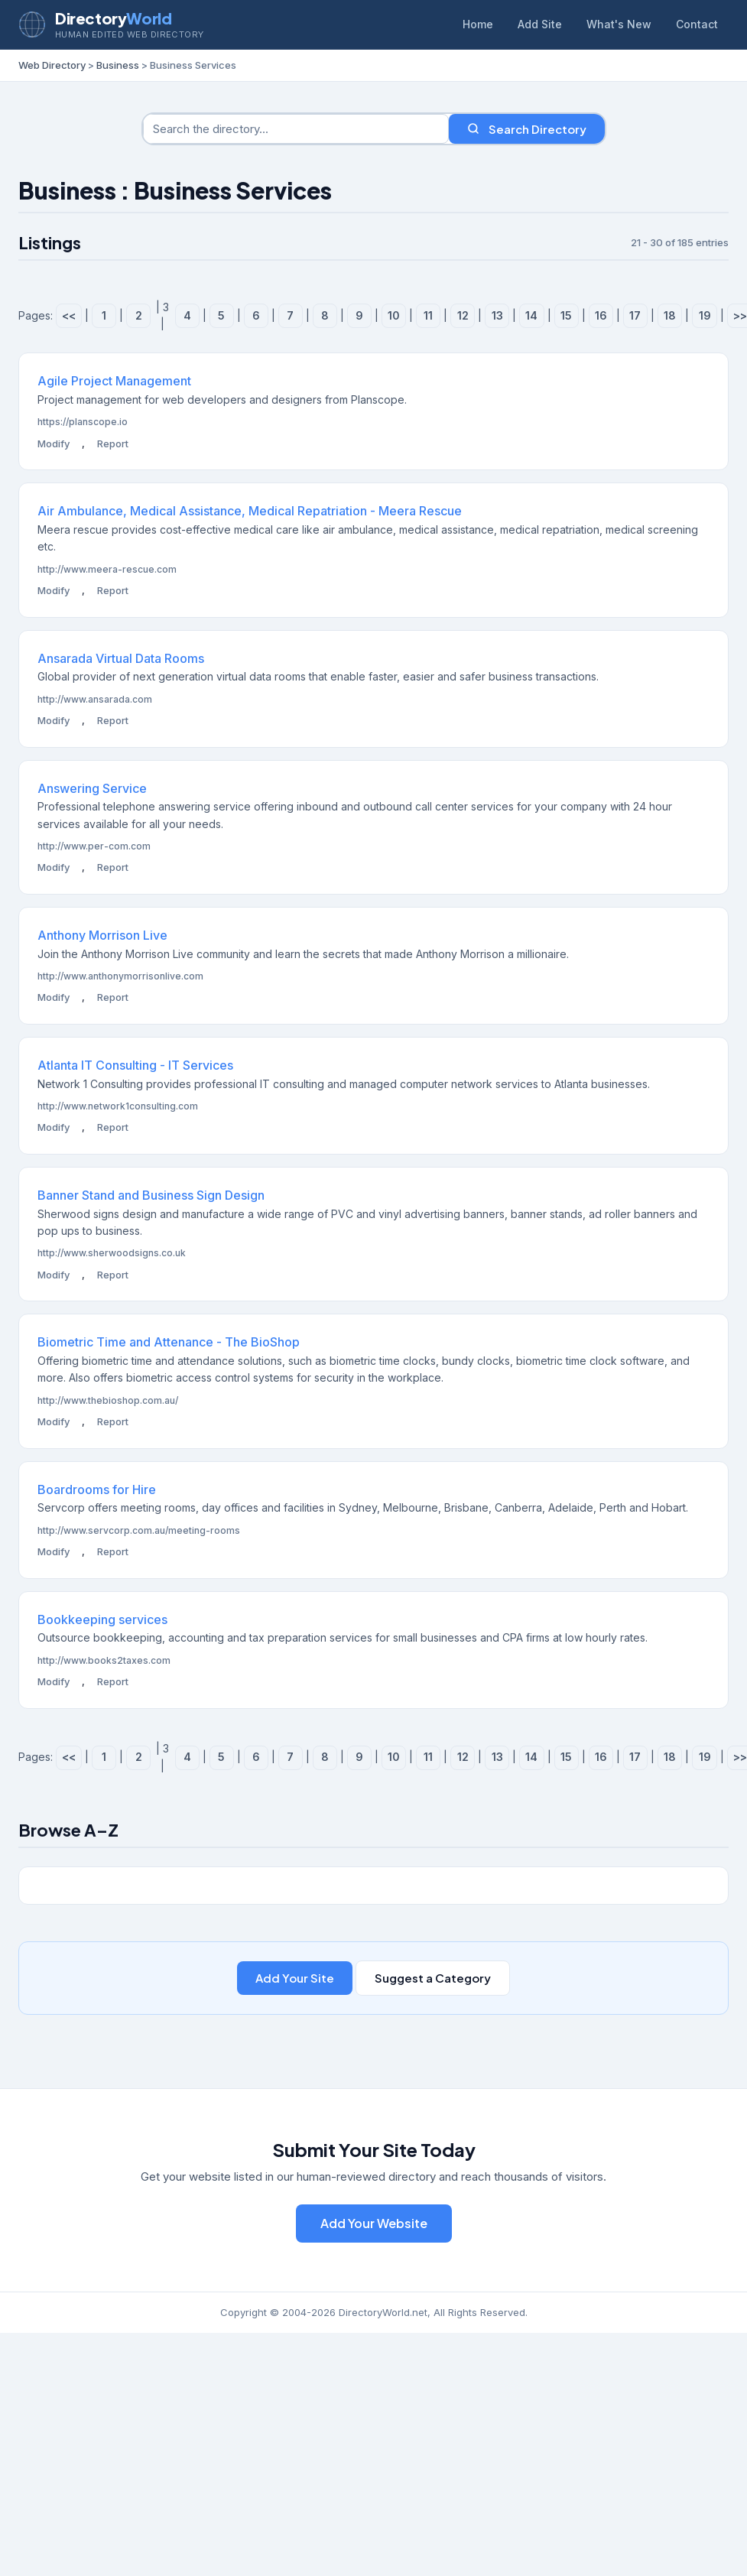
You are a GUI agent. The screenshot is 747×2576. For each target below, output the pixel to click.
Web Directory (52, 65)
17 (635, 315)
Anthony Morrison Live (102, 935)
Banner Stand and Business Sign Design (151, 1195)
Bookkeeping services (102, 1619)
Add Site (540, 24)
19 (705, 315)
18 (670, 315)
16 (601, 315)
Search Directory (526, 129)
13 (497, 315)
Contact (697, 24)
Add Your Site (294, 1977)
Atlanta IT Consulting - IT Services (135, 1065)
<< (69, 315)
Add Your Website (373, 2223)
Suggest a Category (433, 1977)
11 (428, 315)
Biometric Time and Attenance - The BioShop (168, 1342)
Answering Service (92, 788)
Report (112, 443)
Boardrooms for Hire (96, 1489)
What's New (618, 24)
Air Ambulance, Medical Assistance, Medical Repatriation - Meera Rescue (249, 510)
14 (531, 315)
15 (566, 315)
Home (478, 24)
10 (394, 315)
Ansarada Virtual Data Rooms (120, 658)
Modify (53, 443)
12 (463, 315)
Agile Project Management (114, 380)
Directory (113, 18)
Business (117, 65)
